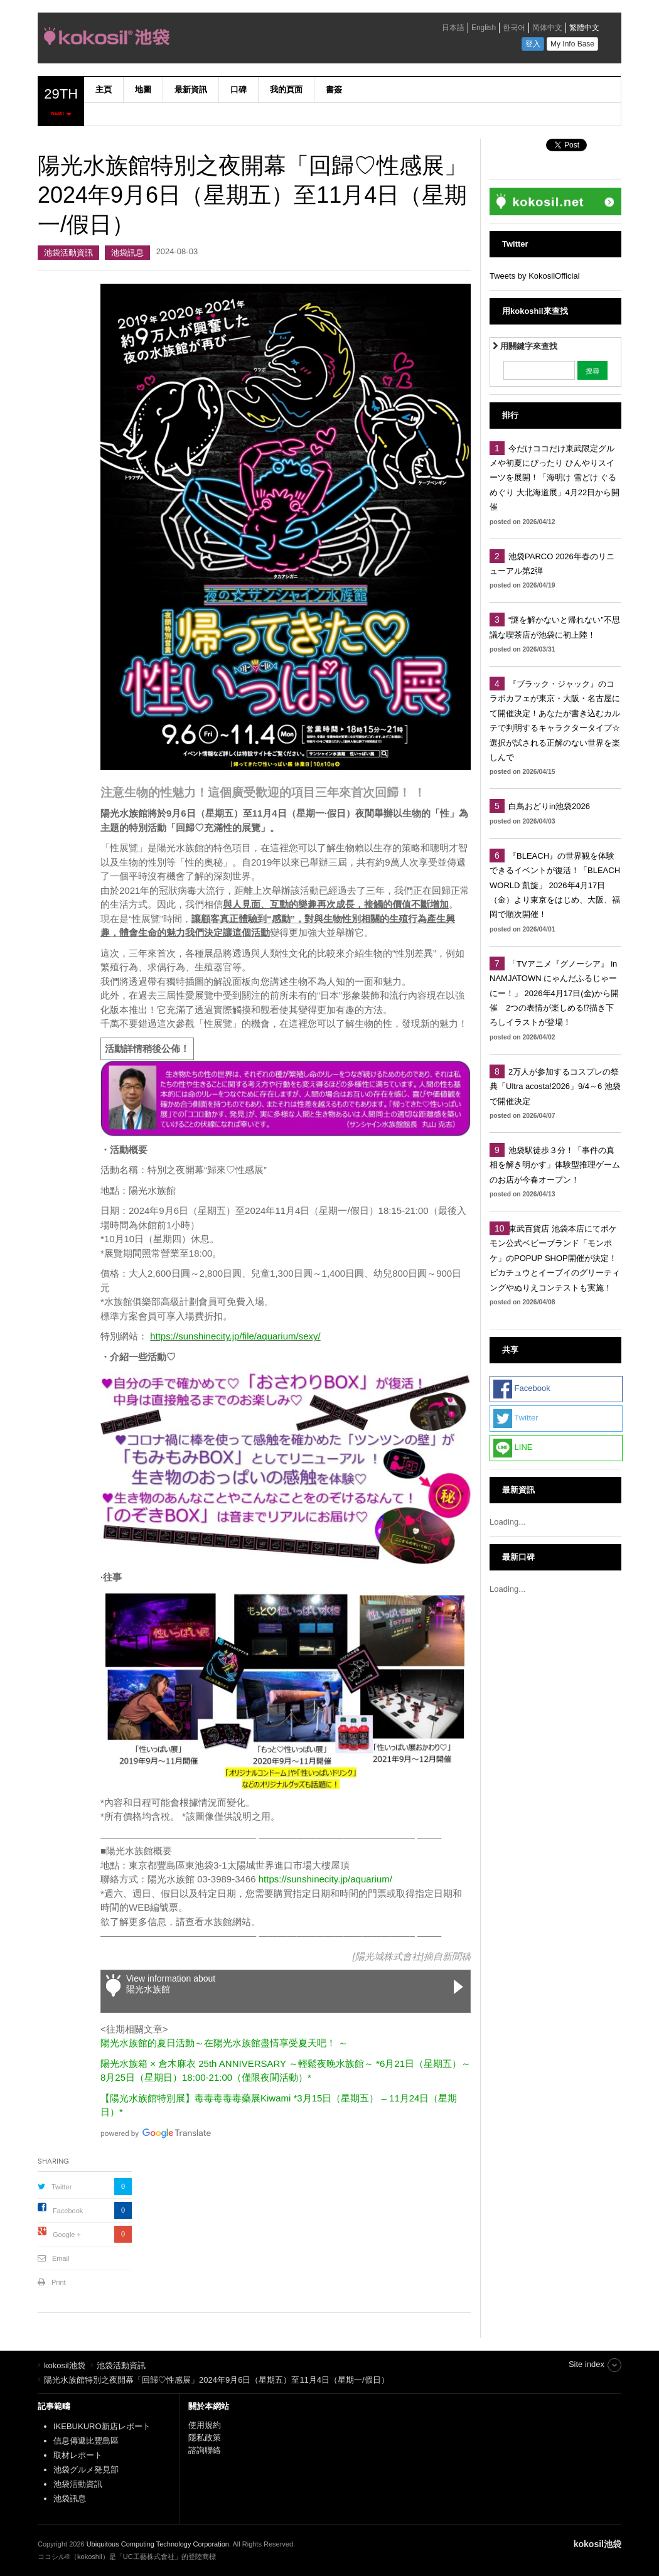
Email (61, 2258)
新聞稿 (456, 1956)
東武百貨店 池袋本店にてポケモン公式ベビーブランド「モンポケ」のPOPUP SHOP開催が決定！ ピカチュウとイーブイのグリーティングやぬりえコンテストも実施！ (557, 1258)
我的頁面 (286, 89)
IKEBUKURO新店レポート (102, 2426)
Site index (586, 2364)
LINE (513, 1448)
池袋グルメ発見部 (86, 2469)
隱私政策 (204, 2437)
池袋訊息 (127, 252)
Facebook (68, 2210)
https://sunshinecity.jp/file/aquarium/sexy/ (235, 1336)
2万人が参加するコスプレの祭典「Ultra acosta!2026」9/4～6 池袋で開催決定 (555, 1086)
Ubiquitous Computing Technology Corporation (158, 2544)
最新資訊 (190, 89)
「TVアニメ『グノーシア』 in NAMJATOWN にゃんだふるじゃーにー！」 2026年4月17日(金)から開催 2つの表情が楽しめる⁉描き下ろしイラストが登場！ (554, 993)
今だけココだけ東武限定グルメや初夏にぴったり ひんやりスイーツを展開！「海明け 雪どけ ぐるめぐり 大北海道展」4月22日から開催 (554, 478)
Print (58, 2282)
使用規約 (204, 2425)
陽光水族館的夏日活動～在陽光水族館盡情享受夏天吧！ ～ (224, 2042)
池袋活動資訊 (68, 252)
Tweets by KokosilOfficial (535, 276)
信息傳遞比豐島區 (86, 2440)
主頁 (103, 89)
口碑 (238, 89)
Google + (67, 2234)
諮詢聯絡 (204, 2450)
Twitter (61, 2187)
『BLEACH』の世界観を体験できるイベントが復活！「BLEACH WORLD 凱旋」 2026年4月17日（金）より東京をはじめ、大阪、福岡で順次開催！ (555, 885)
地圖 (143, 89)
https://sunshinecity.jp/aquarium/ (325, 1879)
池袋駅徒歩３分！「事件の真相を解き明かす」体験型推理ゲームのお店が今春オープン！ (555, 1165)
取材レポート (77, 2455)
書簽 (334, 89)
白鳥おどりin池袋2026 (549, 806)
